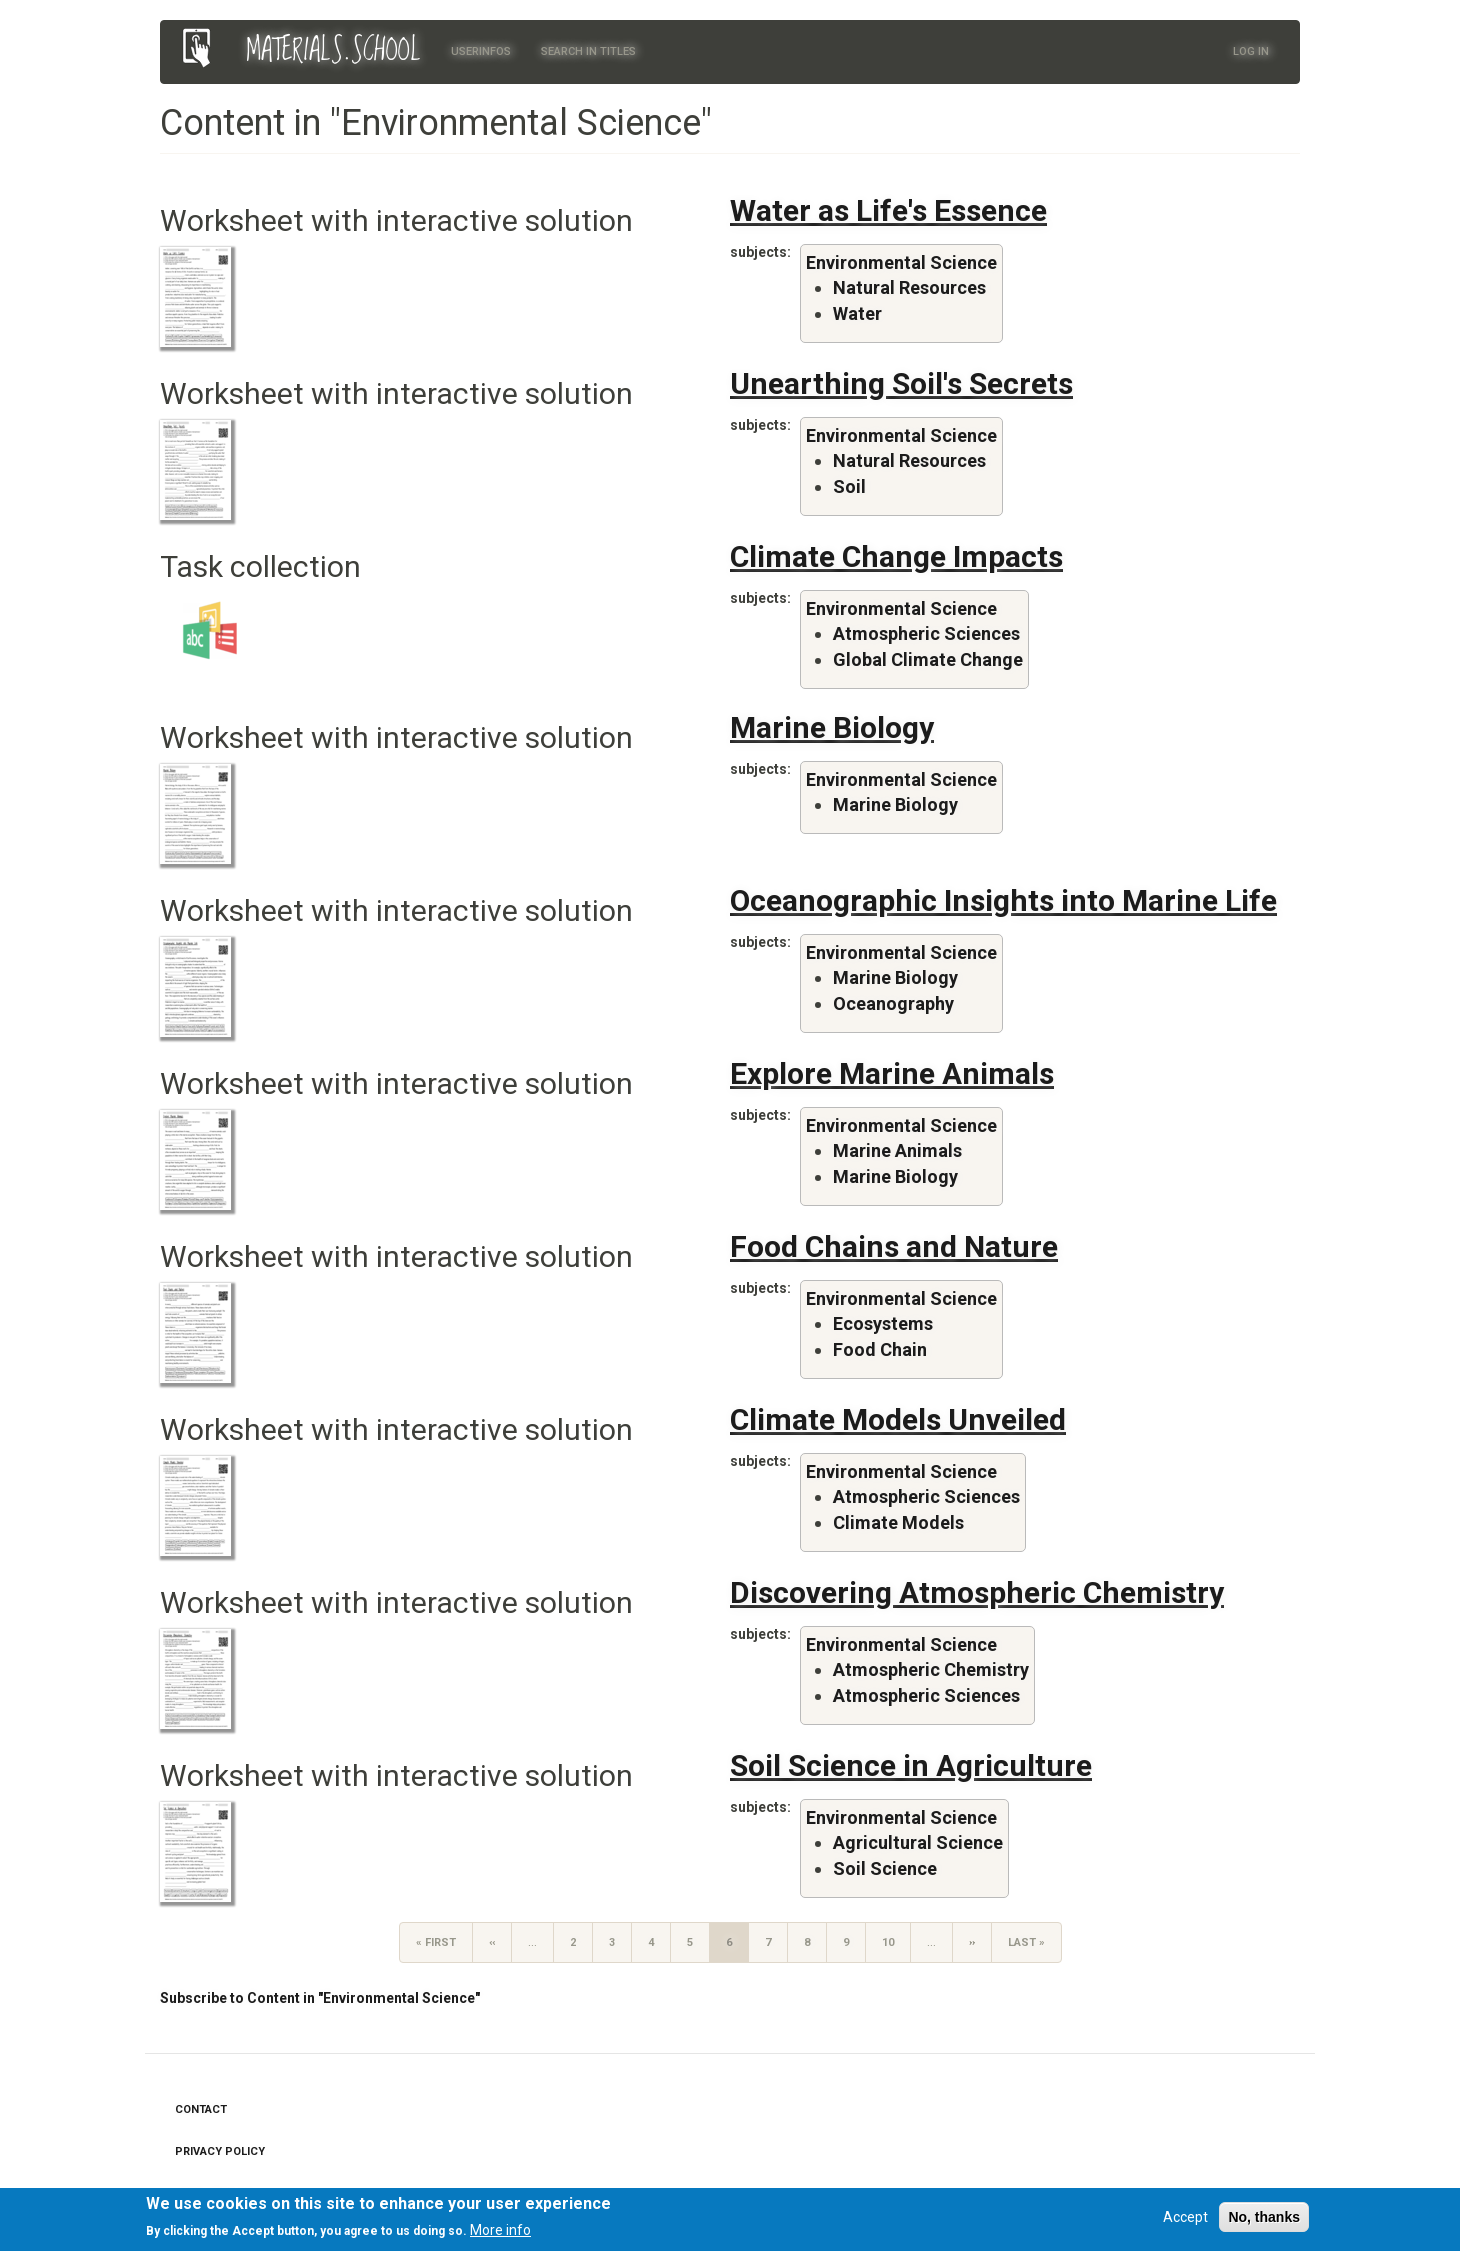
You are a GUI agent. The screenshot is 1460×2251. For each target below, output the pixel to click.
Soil (849, 486)
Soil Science (885, 1868)
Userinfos (481, 51)
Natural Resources (909, 287)
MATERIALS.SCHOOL (333, 51)
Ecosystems (883, 1323)
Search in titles (588, 51)
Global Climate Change (928, 659)
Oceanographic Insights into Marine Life (1003, 900)
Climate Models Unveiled (898, 1419)
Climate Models (898, 1522)
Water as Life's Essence (888, 210)
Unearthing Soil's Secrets (901, 383)
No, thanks (1264, 2221)
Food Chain (880, 1349)
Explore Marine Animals (892, 1073)
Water (857, 313)
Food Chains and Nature (894, 1246)
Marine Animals (897, 1150)
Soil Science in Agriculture (911, 1765)
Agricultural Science (918, 1842)
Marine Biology (832, 727)
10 (896, 1942)
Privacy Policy (220, 2151)
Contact (201, 2109)
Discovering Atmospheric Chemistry (977, 1592)
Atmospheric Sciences (926, 633)
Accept (1185, 2221)
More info (500, 2235)
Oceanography (893, 1003)
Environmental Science (901, 262)
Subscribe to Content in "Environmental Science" (320, 1998)
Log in (1251, 51)
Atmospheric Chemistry (931, 1669)
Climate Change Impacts (896, 556)
